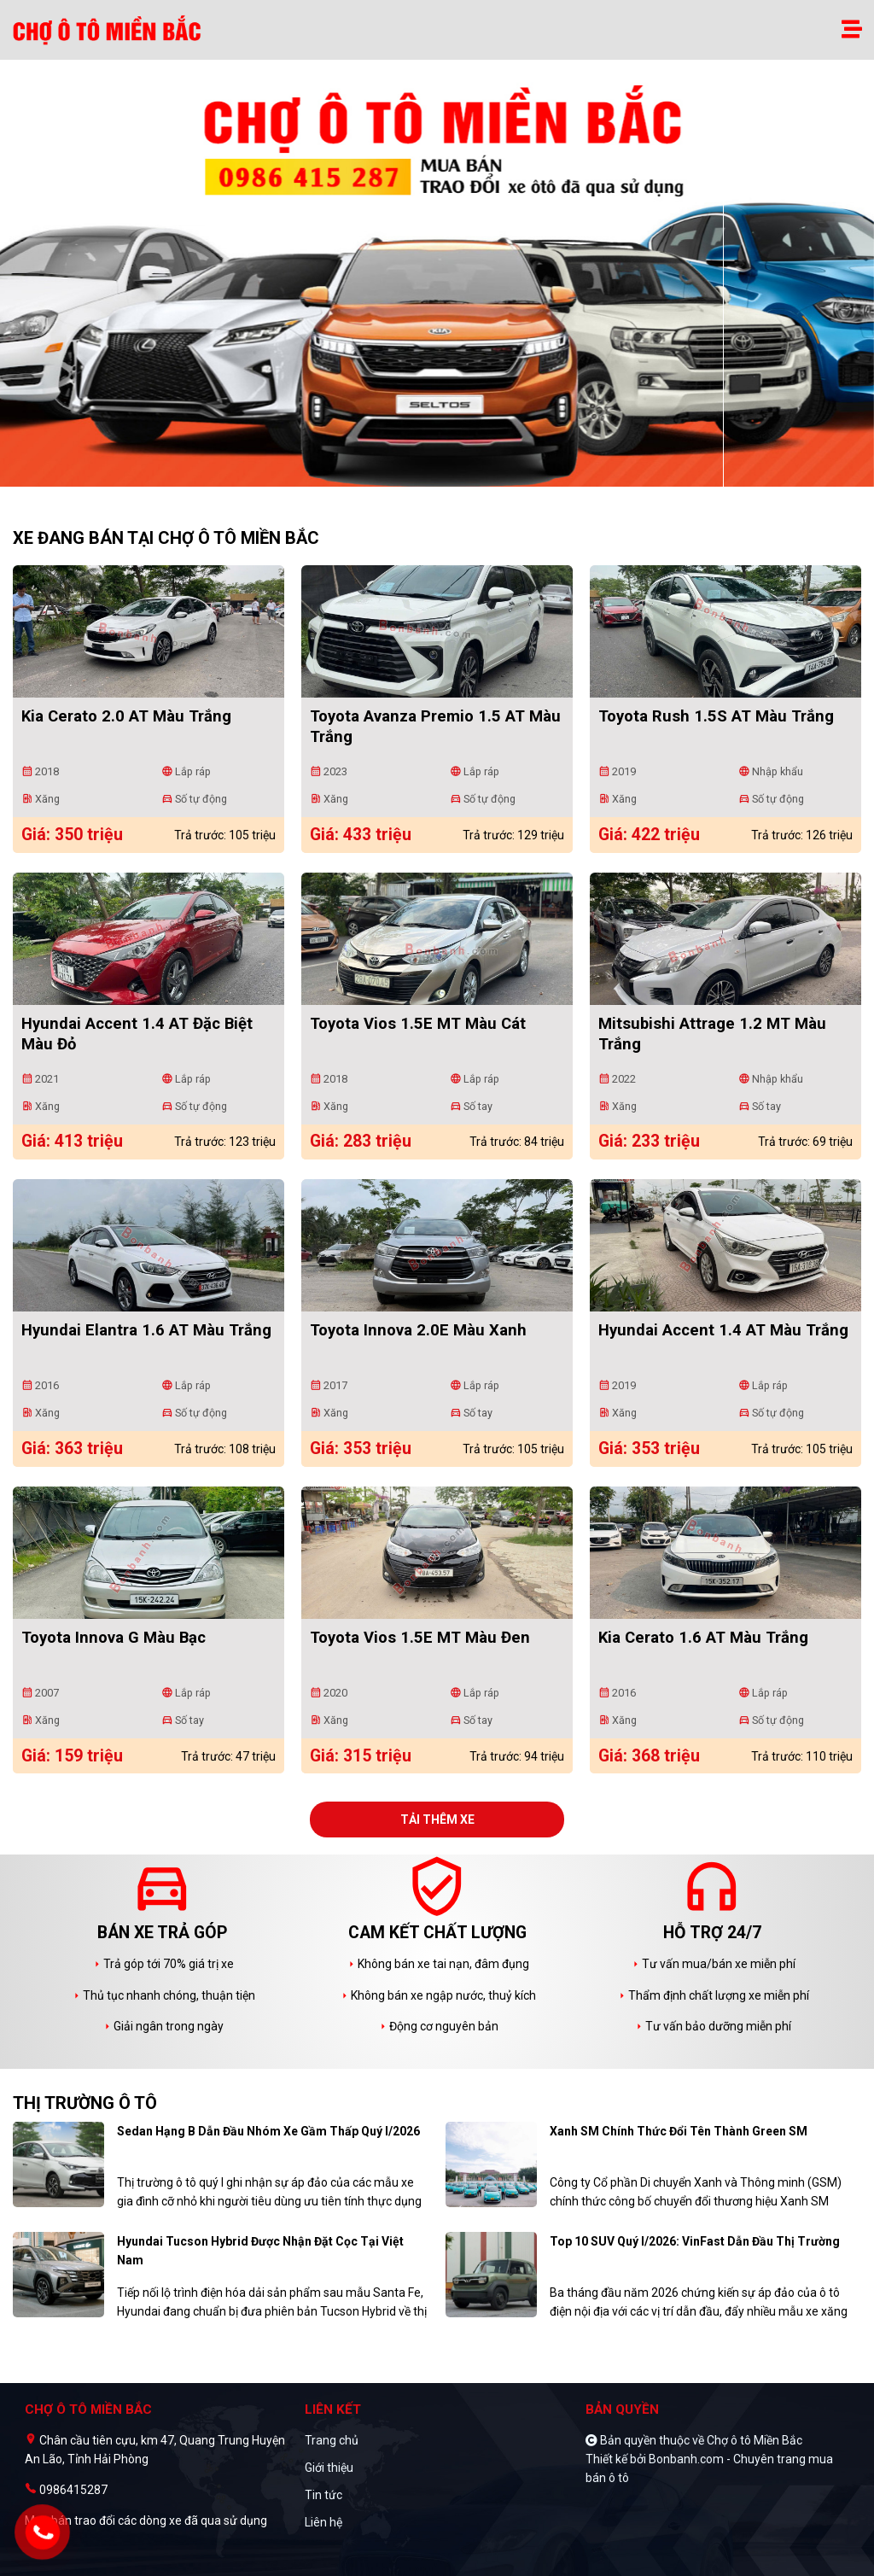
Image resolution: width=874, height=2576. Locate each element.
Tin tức (323, 2495)
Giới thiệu (329, 2467)
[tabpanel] (437, 282)
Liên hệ (323, 2522)
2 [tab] (445, 478)
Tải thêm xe (437, 1819)
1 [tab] (428, 478)
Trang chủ (331, 2440)
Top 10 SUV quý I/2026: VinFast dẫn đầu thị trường (695, 2241)
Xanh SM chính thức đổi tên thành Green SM (678, 2131)
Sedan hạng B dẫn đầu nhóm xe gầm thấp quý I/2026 (268, 2131)
